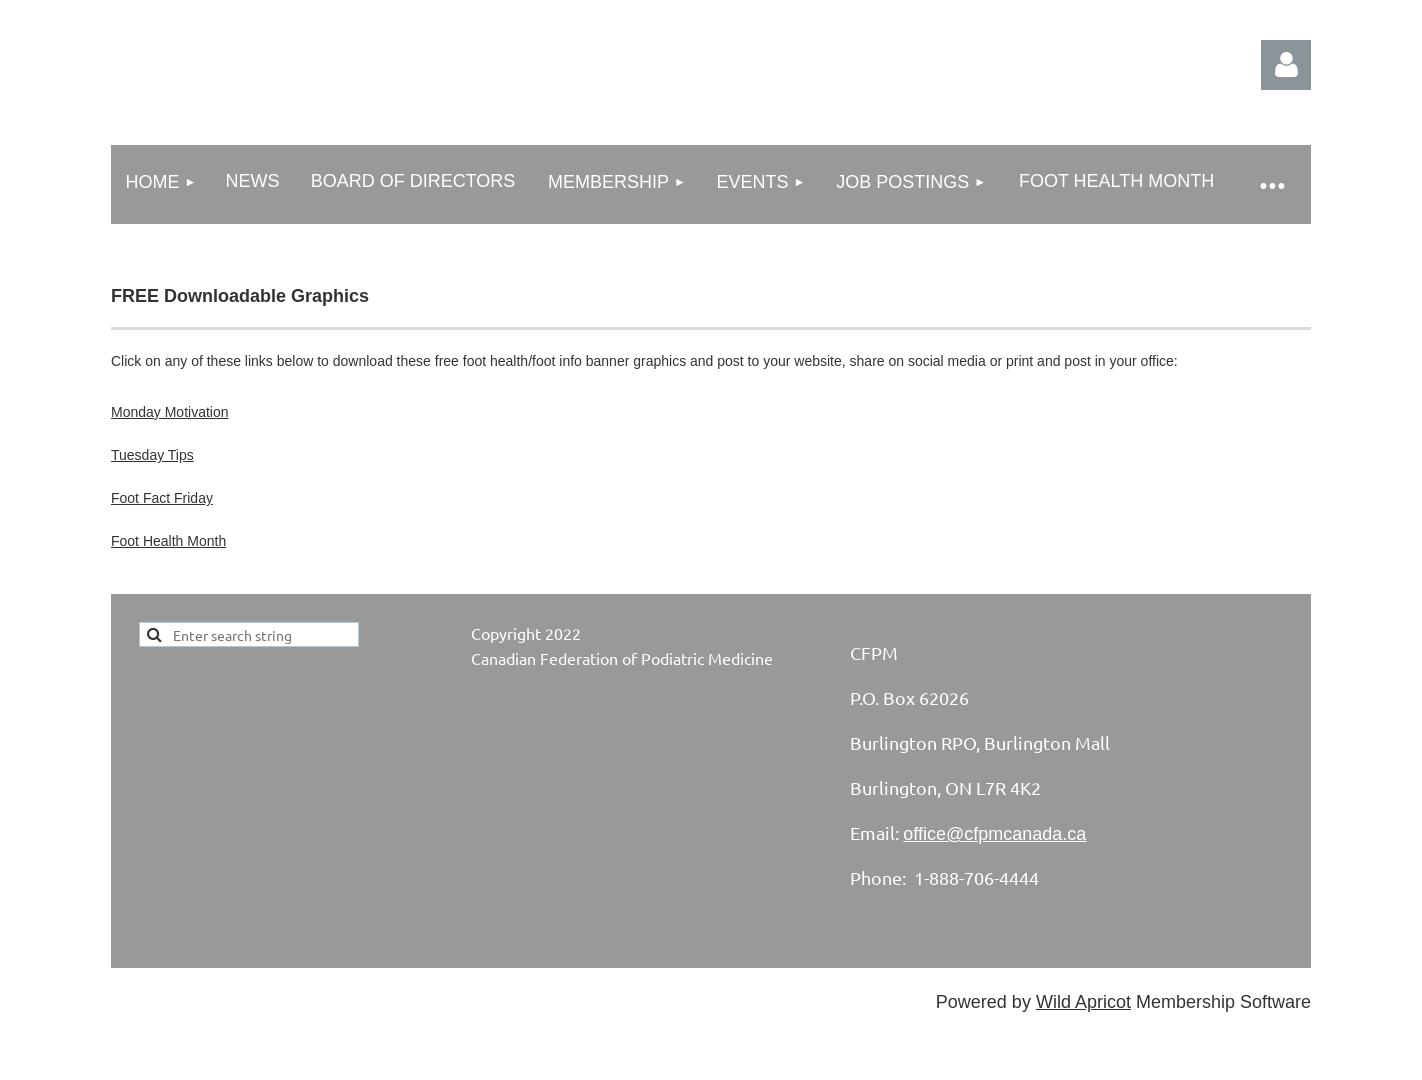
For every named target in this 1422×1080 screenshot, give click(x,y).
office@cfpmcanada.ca (994, 834)
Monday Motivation (170, 412)
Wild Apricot (1083, 1002)
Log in (1286, 65)
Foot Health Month (168, 541)
